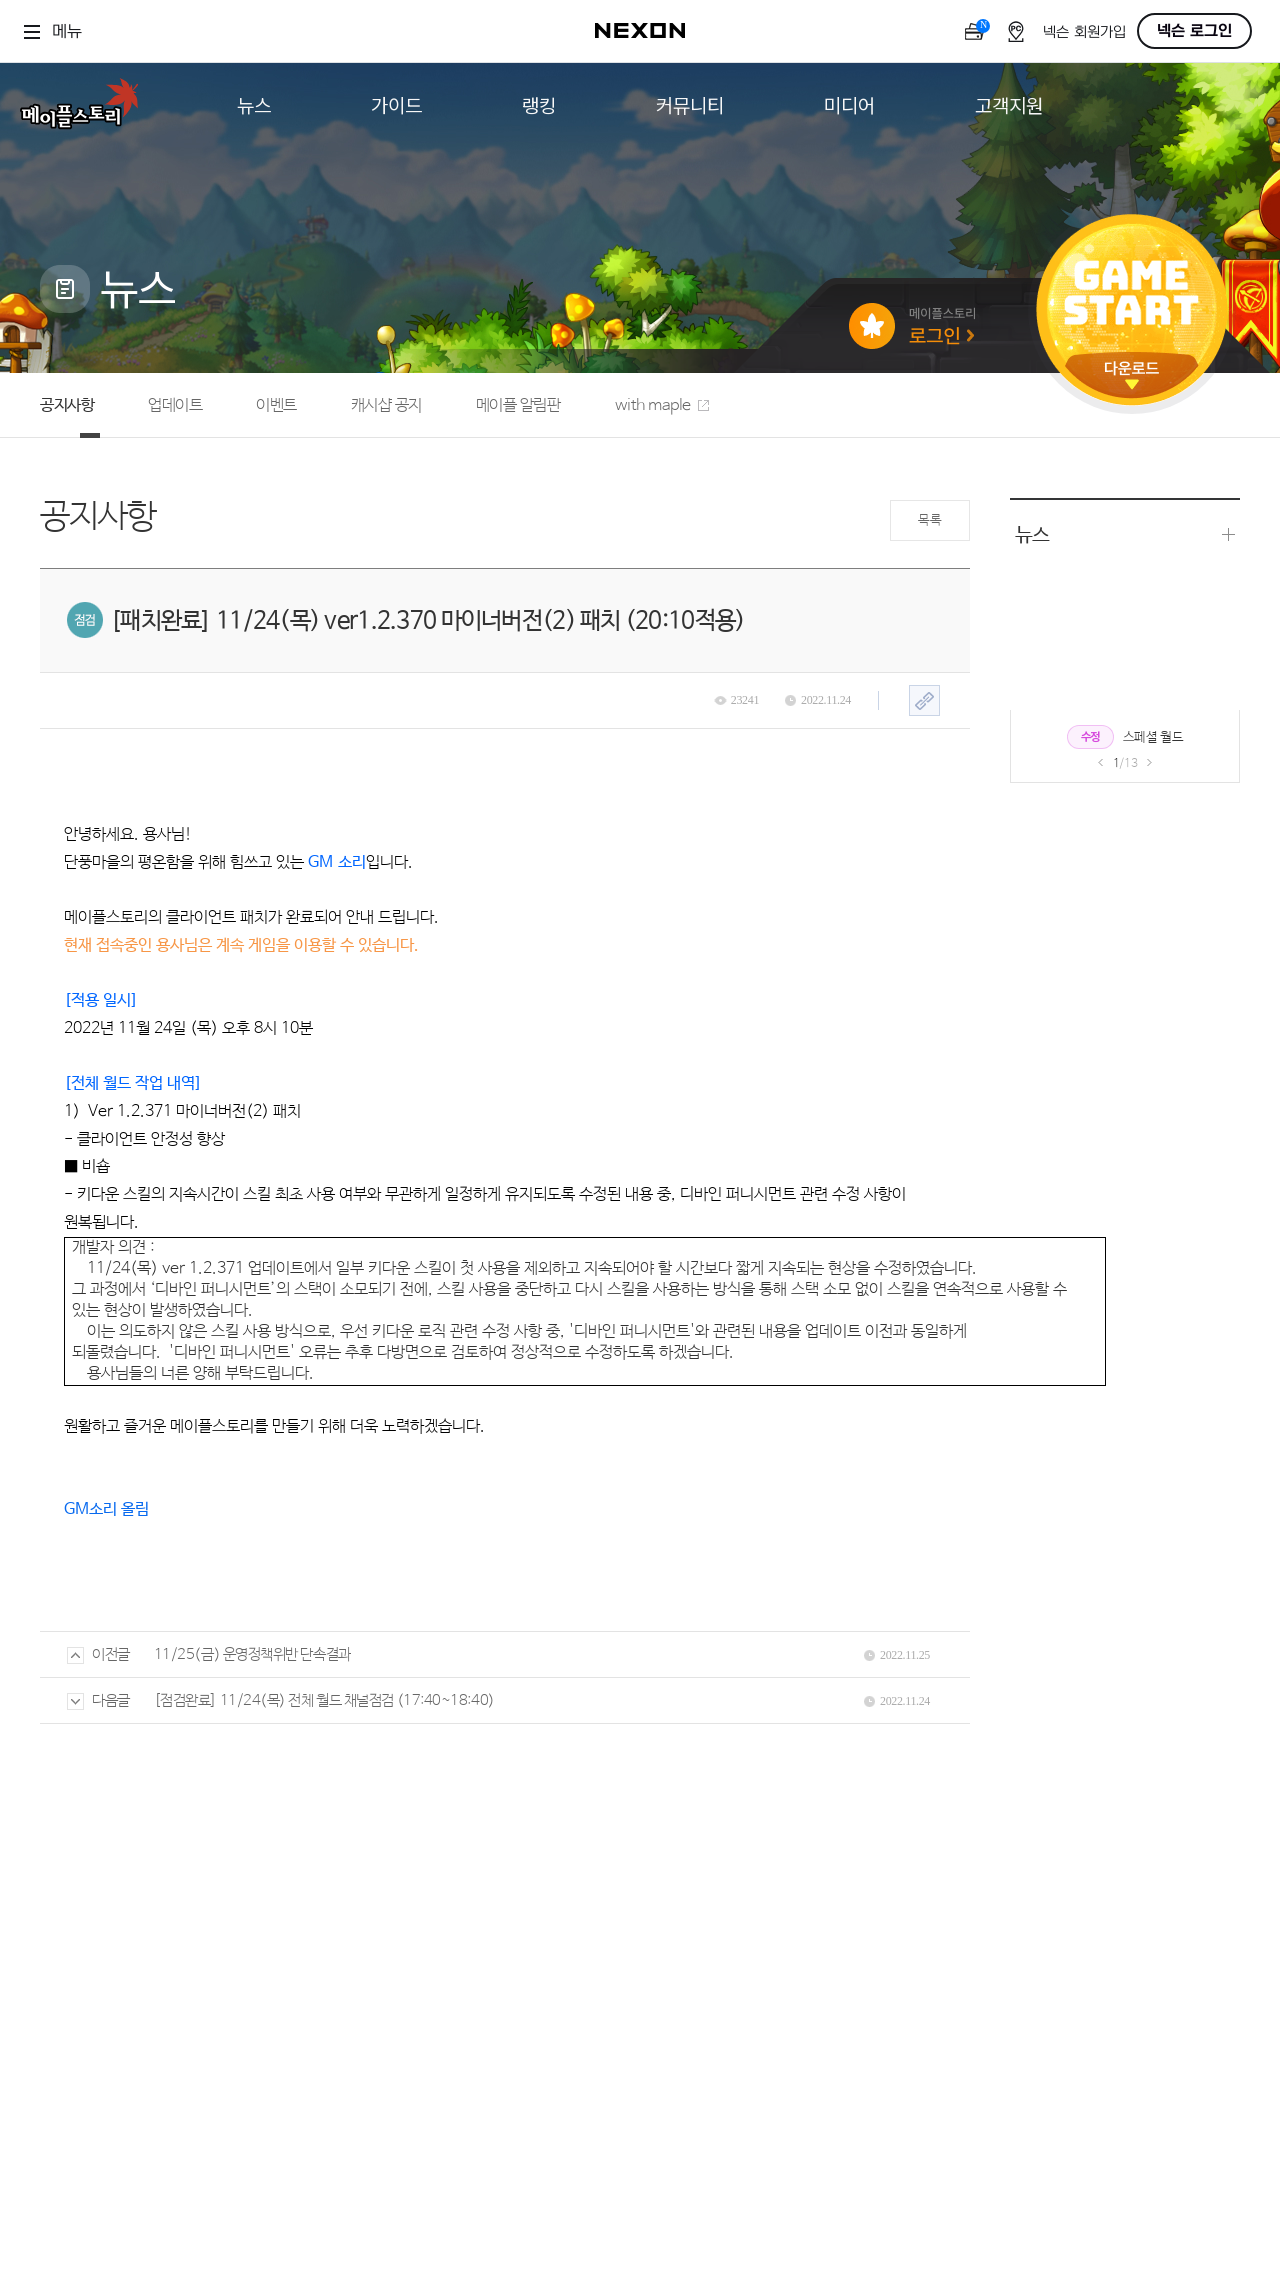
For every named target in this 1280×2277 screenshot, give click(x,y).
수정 (1090, 737)
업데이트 (175, 405)
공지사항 (67, 405)
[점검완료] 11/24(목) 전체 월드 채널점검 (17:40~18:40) (324, 1700)
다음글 (98, 1700)
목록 (929, 520)
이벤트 (276, 405)
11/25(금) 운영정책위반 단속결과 (252, 1654)
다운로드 (1132, 375)
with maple (662, 405)
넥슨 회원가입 (1084, 32)
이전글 (98, 1654)
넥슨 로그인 (1194, 31)
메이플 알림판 (518, 405)
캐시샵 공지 (386, 405)
